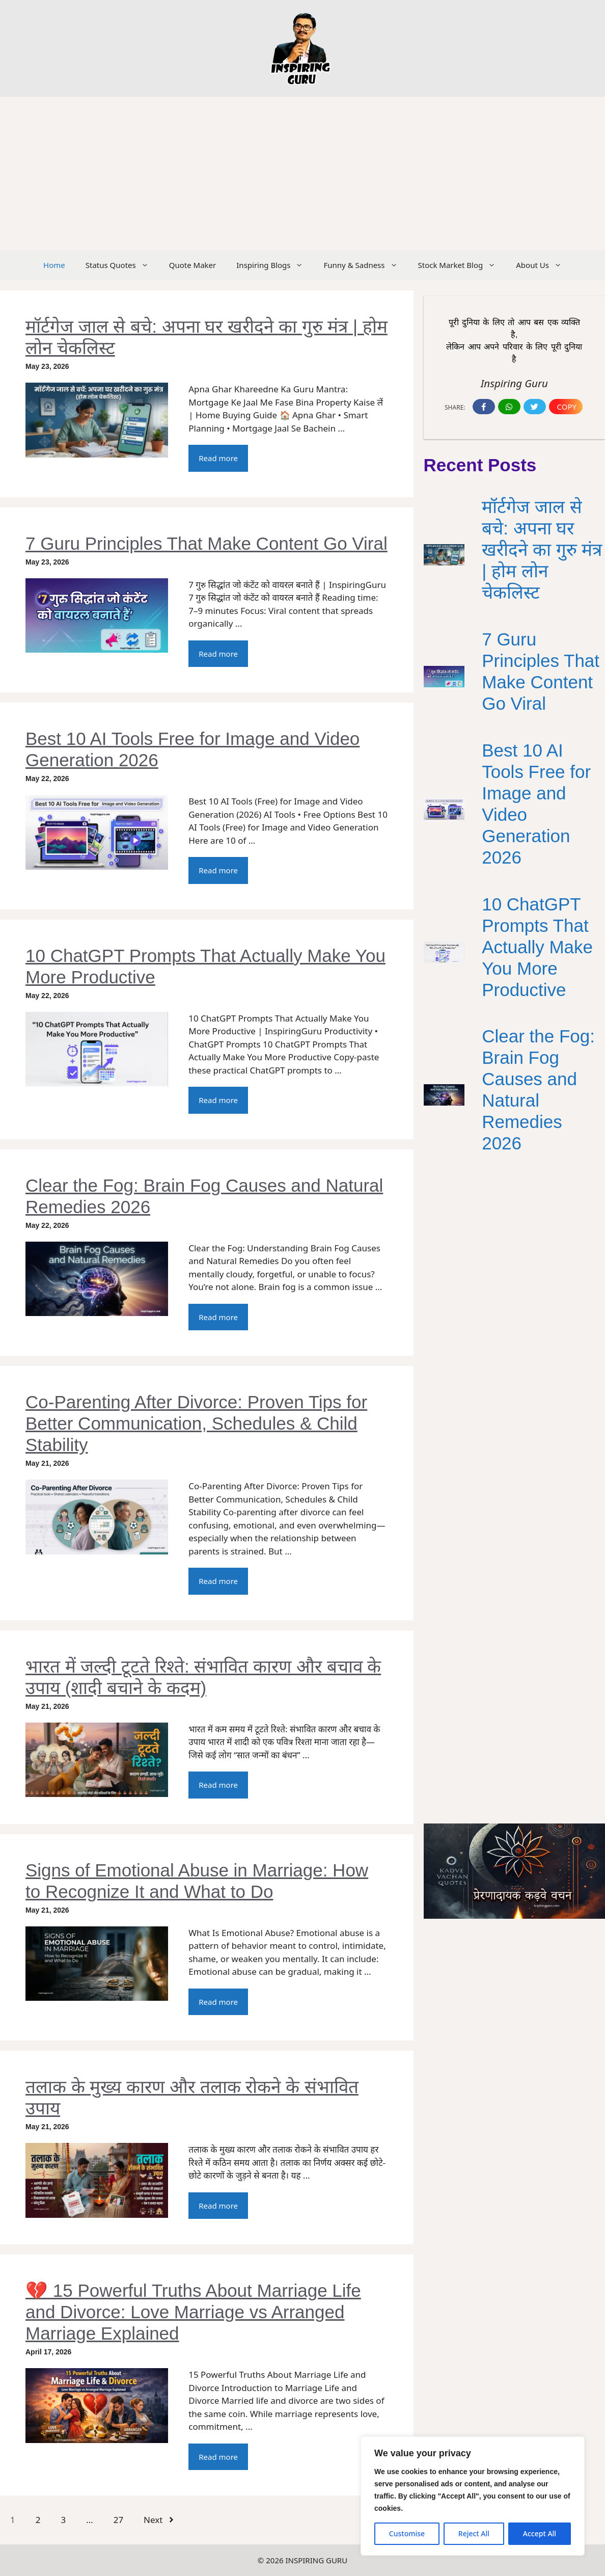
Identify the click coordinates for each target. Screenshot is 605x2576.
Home (54, 265)
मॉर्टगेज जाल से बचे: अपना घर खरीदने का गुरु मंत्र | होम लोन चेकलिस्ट (542, 549)
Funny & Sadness (365, 265)
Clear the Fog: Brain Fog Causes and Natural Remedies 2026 (538, 1089)
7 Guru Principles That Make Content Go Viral (206, 543)
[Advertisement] (302, 173)
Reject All (473, 2533)
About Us (544, 265)
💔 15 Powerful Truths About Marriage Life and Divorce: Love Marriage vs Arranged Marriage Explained (193, 2311)
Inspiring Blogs (274, 265)
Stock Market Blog (462, 265)
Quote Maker (192, 265)
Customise (407, 2533)
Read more (218, 458)
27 (118, 2520)
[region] (473, 2496)
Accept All (539, 2533)
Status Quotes (122, 265)
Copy (566, 406)
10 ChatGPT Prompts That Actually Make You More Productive (537, 947)
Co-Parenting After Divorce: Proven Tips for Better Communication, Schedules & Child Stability (196, 1423)
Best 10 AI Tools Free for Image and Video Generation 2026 (536, 803)
